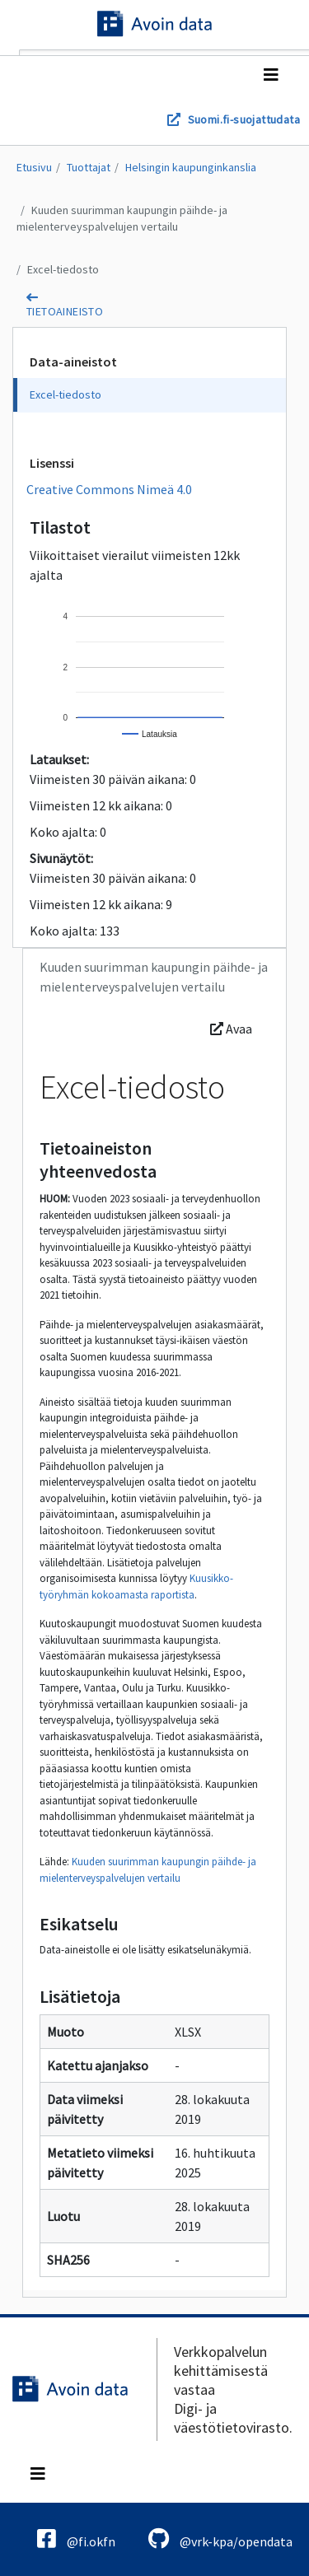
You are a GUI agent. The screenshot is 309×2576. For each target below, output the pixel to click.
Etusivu (34, 167)
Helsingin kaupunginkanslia (190, 167)
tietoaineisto (64, 311)
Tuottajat (88, 167)
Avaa (231, 1028)
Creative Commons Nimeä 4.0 (109, 489)
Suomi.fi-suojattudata (244, 119)
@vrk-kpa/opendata (220, 2538)
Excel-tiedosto (63, 269)
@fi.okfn (76, 2538)
